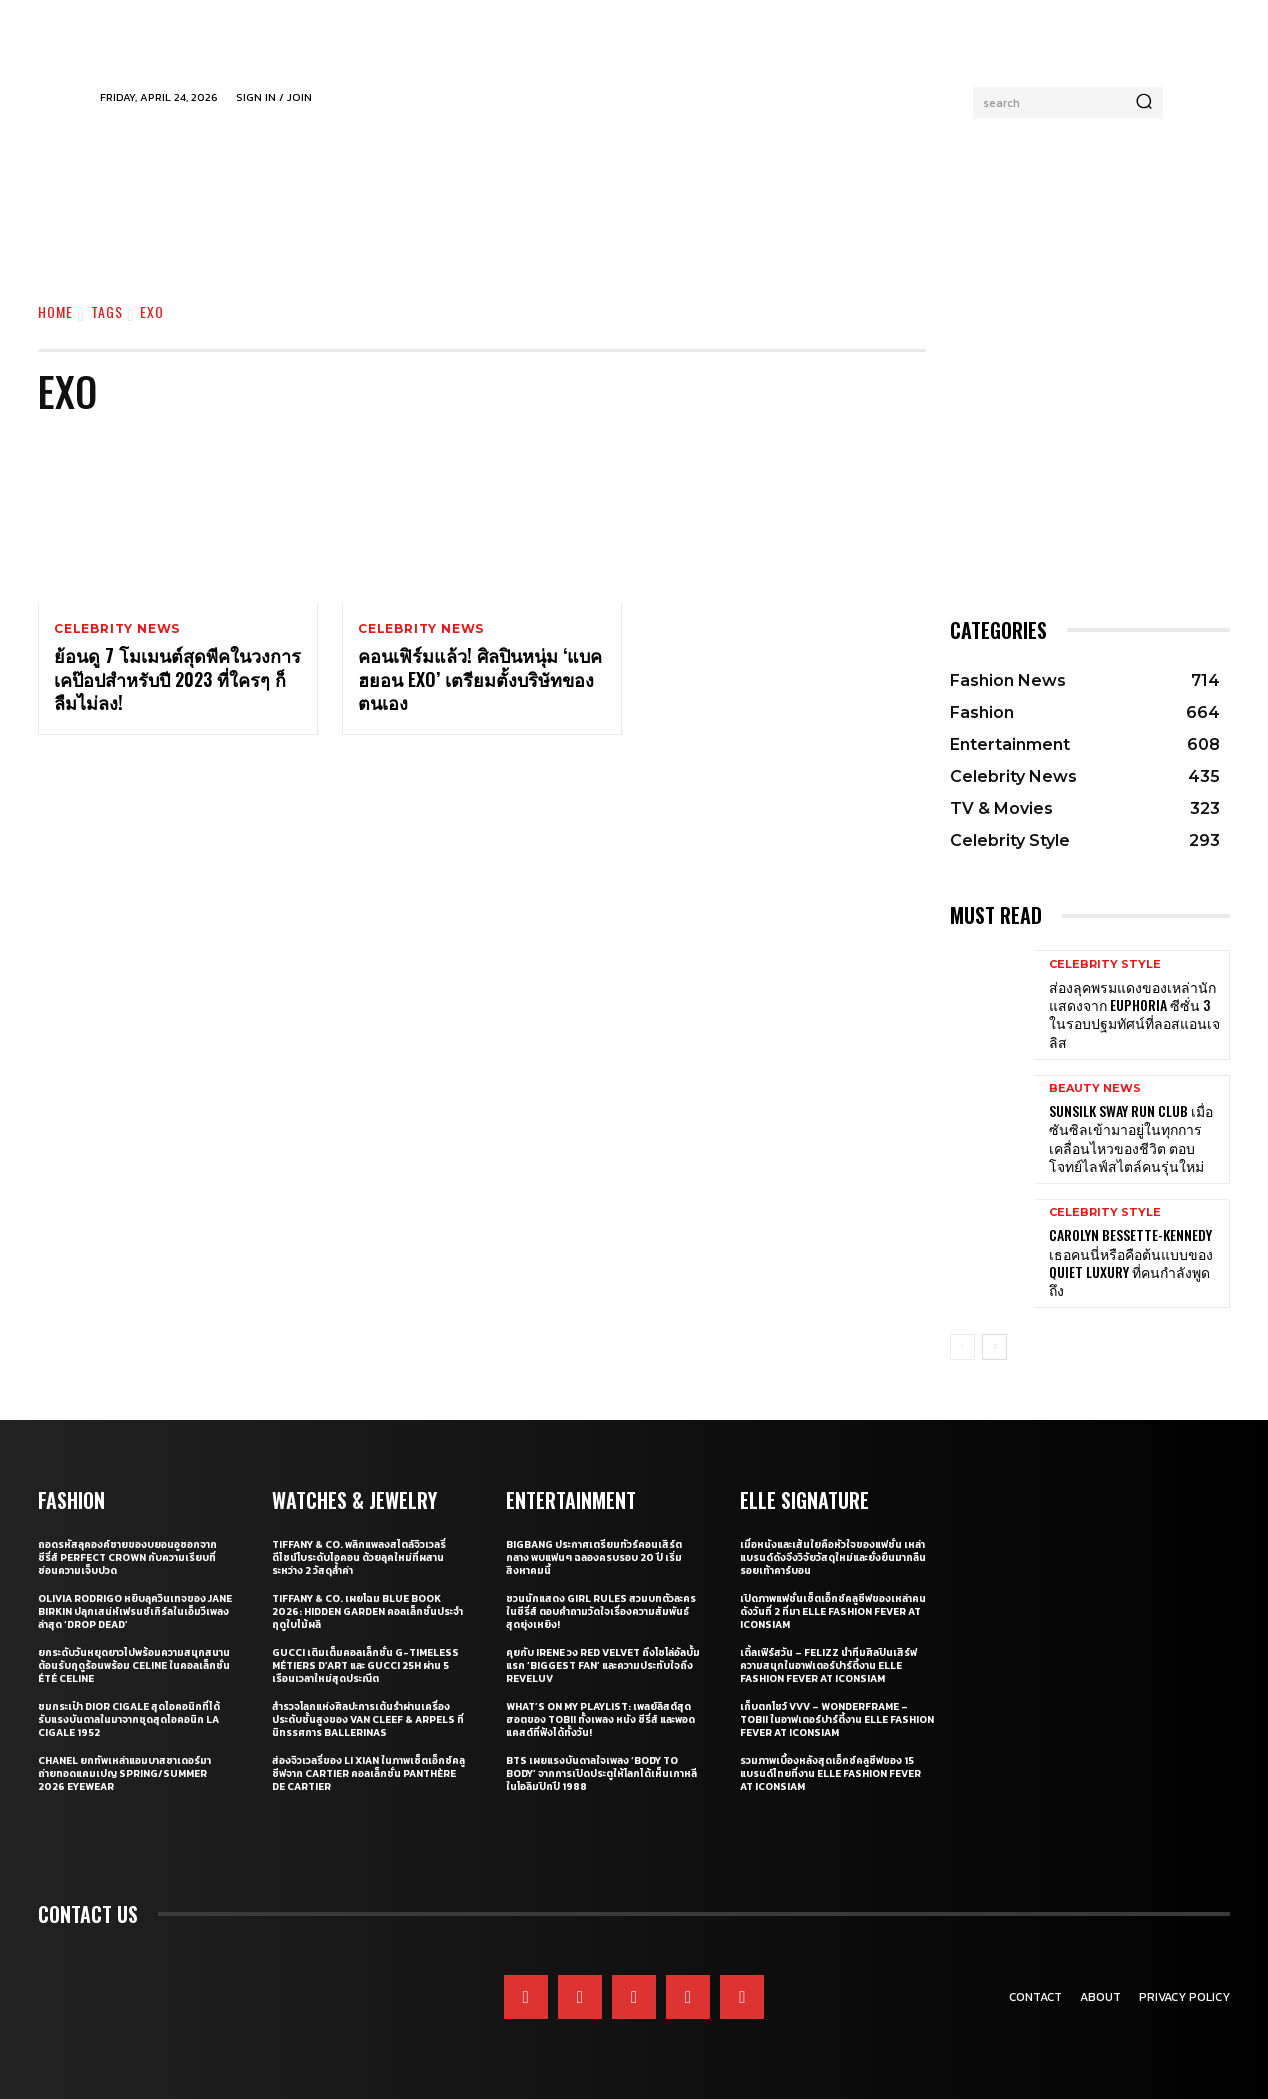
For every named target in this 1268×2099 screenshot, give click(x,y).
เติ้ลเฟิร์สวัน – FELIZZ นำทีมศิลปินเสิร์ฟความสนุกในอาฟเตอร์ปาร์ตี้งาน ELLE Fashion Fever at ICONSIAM (828, 1665)
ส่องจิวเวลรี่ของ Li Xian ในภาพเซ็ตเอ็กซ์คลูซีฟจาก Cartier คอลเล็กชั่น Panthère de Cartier (368, 1773)
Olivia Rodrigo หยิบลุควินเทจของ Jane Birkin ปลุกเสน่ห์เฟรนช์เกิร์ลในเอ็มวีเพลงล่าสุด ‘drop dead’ (135, 1611)
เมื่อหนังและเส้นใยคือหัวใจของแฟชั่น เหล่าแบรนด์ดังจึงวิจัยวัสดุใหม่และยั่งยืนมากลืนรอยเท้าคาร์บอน (833, 1557)
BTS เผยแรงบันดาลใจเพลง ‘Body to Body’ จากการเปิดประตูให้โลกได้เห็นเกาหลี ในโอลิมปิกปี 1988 (601, 1773)
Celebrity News (117, 629)
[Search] (1144, 103)
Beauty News (1095, 1088)
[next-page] (994, 1347)
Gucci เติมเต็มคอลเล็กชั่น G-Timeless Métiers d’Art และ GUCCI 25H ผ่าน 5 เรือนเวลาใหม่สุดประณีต (365, 1665)
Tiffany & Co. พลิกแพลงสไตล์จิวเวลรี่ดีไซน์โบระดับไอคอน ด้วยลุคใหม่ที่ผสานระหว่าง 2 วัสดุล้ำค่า (359, 1557)
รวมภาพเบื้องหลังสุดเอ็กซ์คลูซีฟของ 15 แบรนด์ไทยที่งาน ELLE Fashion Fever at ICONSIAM (830, 1773)
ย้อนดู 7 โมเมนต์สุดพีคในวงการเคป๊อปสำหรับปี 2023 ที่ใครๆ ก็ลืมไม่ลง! (177, 679)
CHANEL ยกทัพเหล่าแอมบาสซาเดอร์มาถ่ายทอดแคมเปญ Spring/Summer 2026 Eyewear (124, 1773)
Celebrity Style (1105, 964)
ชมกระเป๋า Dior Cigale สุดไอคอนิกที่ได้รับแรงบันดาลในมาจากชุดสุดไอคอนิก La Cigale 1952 (129, 1719)
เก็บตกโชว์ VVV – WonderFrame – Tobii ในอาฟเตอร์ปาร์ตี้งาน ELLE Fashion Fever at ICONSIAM (837, 1719)
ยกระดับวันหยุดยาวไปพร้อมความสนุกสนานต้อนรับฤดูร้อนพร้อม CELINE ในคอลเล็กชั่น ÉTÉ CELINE (134, 1665)
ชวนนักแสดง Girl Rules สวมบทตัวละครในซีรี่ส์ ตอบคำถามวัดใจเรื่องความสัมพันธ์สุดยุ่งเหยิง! (601, 1611)
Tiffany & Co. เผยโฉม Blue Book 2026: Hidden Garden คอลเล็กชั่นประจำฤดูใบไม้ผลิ (367, 1611)
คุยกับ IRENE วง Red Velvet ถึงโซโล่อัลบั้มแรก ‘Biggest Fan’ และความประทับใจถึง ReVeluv (603, 1665)
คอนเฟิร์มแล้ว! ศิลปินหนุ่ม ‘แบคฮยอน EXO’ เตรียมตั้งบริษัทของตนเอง (480, 679)
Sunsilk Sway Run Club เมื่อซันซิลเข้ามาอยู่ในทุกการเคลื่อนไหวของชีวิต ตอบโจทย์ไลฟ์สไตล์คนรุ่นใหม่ (1131, 1138)
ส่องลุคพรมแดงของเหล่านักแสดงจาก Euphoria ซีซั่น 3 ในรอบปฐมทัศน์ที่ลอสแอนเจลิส (1134, 1014)
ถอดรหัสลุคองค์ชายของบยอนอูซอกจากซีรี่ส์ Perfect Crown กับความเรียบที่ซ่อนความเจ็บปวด (127, 1557)
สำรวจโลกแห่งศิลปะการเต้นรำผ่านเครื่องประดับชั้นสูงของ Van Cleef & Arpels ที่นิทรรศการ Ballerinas (368, 1719)
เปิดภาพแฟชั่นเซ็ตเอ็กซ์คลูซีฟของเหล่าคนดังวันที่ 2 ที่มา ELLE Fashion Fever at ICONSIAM (833, 1611)
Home (55, 311)
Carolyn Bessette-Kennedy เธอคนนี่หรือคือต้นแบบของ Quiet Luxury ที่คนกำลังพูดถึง (1131, 1262)
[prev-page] (962, 1347)
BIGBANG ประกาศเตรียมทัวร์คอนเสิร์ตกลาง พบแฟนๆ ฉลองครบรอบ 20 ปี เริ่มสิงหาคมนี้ (594, 1557)
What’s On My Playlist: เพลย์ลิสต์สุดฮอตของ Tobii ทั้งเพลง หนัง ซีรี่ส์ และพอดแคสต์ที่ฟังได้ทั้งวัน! (600, 1719)
